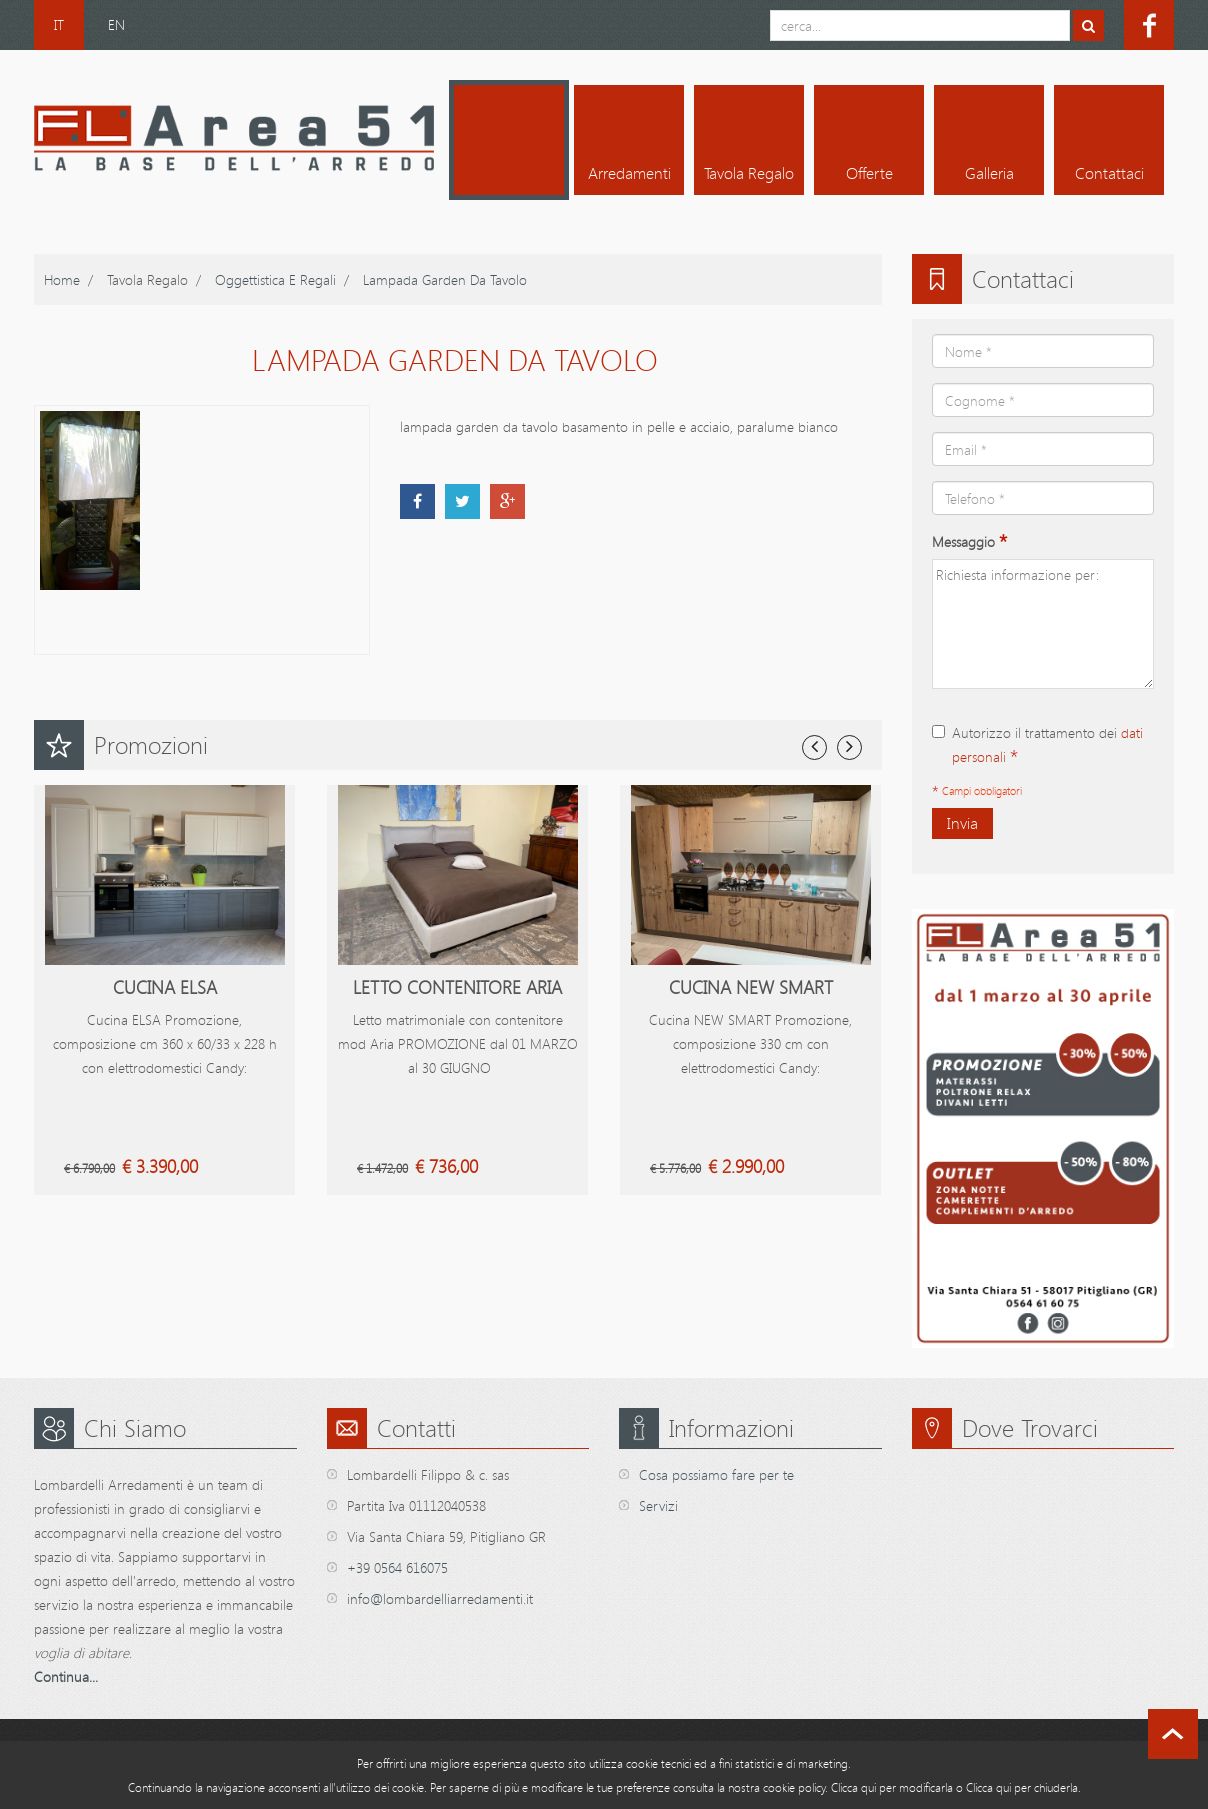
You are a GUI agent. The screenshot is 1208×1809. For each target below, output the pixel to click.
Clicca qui (853, 1787)
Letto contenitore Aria (457, 987)
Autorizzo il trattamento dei (1037, 746)
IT (59, 24)
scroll (1173, 1734)
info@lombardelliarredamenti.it (440, 1598)
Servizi (658, 1505)
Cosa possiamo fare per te (716, 1474)
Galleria (989, 173)
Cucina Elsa (165, 987)
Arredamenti (629, 173)
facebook (1149, 25)
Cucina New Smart (751, 987)
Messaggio (969, 542)
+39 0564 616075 (397, 1567)
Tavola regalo (749, 173)
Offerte (869, 173)
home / (68, 279)
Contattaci (1109, 173)
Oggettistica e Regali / (282, 279)
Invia (962, 823)
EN (116, 24)
